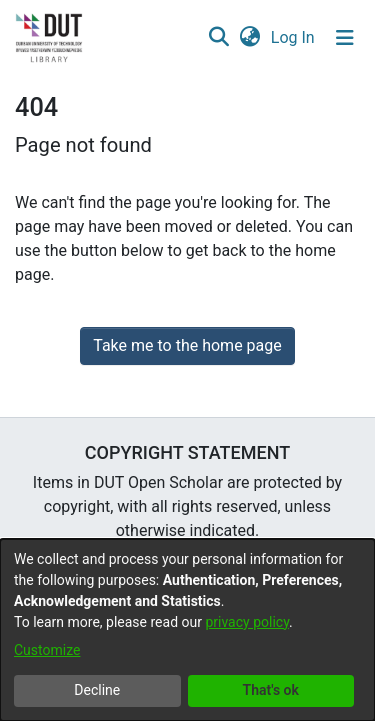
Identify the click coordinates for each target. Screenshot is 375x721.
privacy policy (247, 622)
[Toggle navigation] (345, 38)
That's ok (271, 690)
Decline (97, 690)
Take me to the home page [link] (187, 345)
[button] (218, 38)
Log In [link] (294, 37)
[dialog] (187, 630)
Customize (47, 650)
